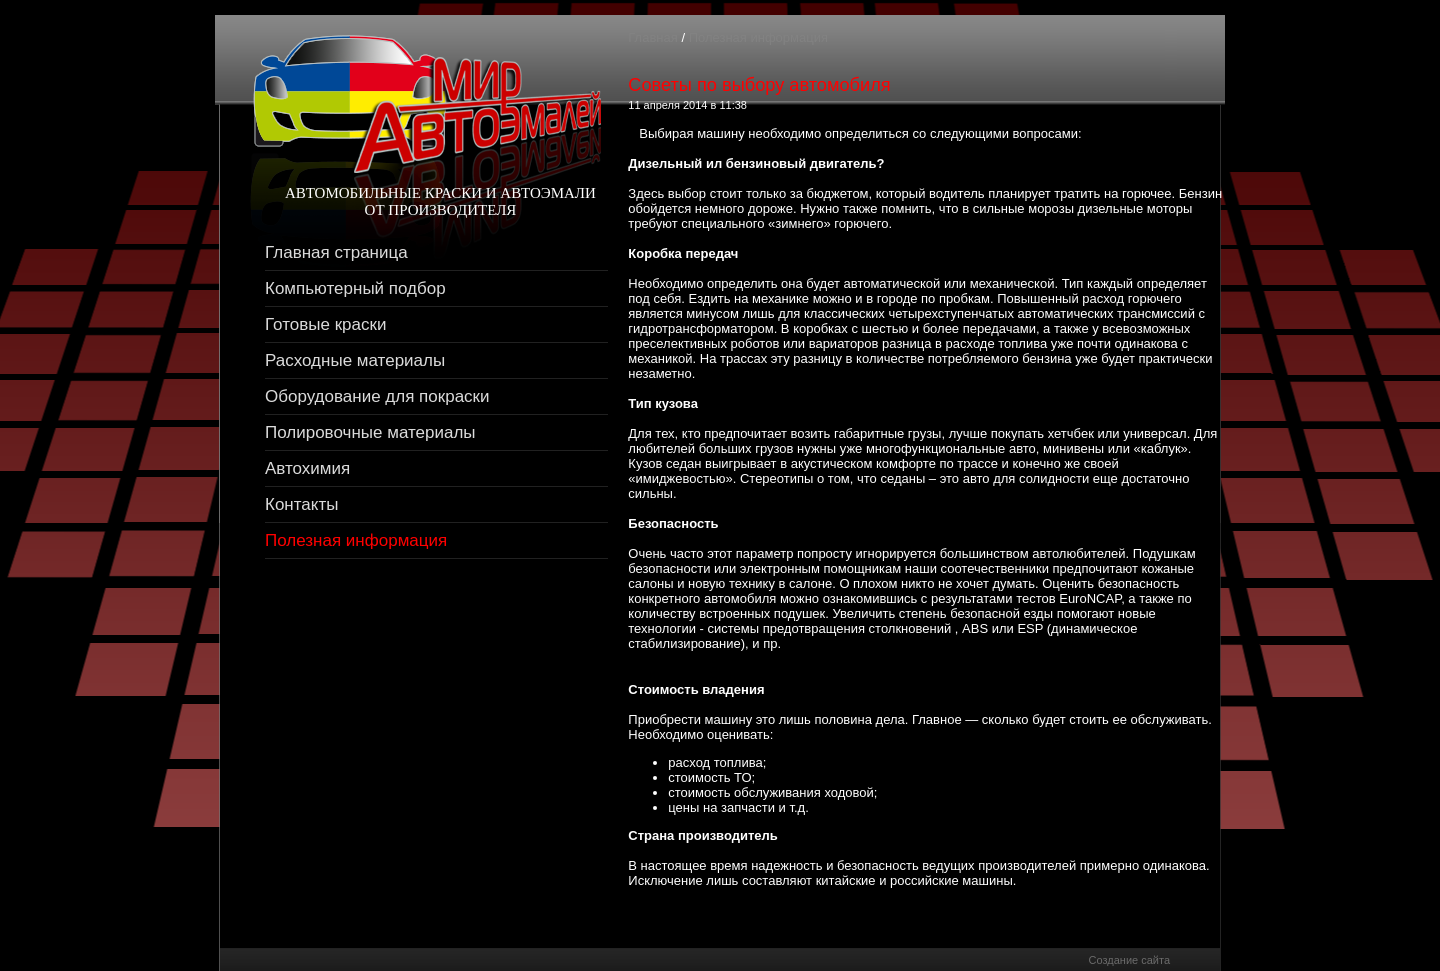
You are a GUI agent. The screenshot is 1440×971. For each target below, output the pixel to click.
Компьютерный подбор (355, 288)
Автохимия (307, 468)
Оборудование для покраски (377, 396)
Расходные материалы (355, 360)
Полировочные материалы (370, 432)
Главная (652, 37)
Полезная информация (356, 540)
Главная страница (336, 252)
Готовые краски (325, 324)
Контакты (301, 504)
